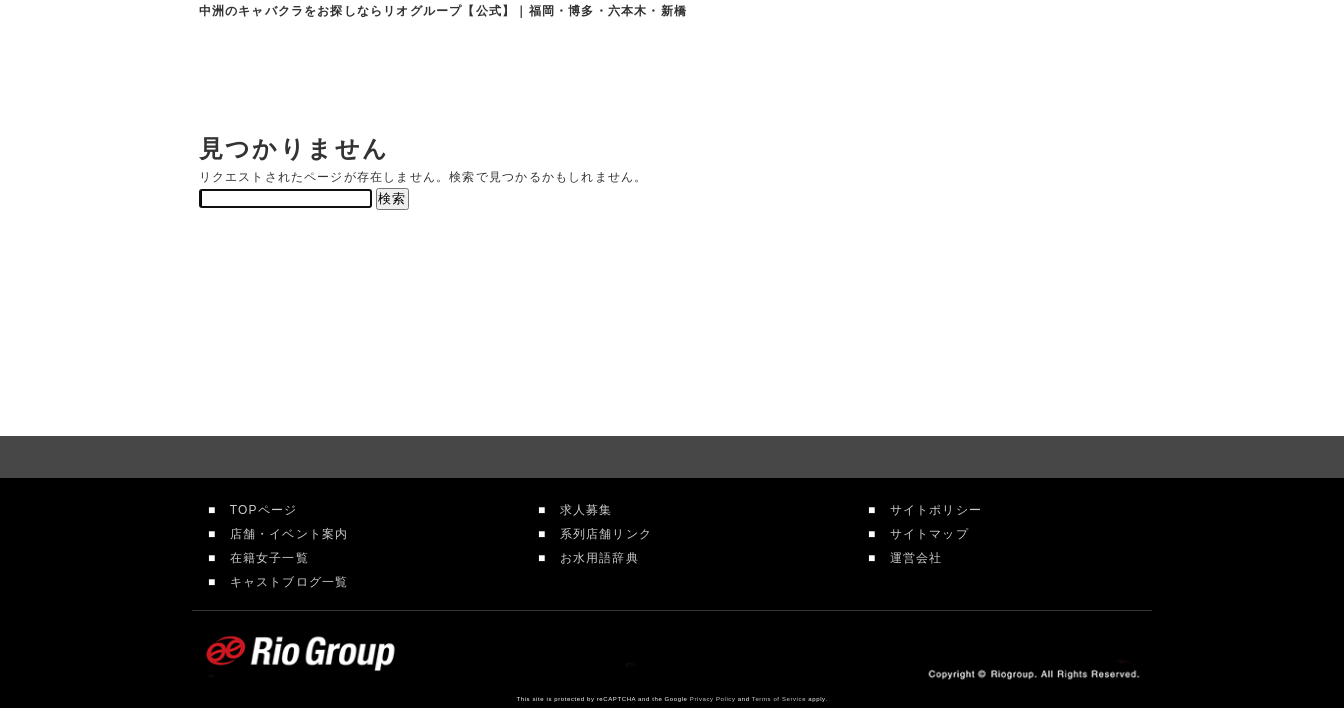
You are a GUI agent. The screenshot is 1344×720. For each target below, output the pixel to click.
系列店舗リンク (599, 534)
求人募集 (579, 510)
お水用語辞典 (592, 558)
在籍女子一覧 (262, 558)
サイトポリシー (929, 510)
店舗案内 (654, 70)
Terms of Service (779, 699)
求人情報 (937, 70)
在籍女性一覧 (797, 70)
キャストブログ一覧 (282, 582)
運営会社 (909, 558)
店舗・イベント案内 (282, 534)
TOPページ (256, 510)
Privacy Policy (713, 699)
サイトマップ (922, 534)
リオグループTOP (523, 70)
